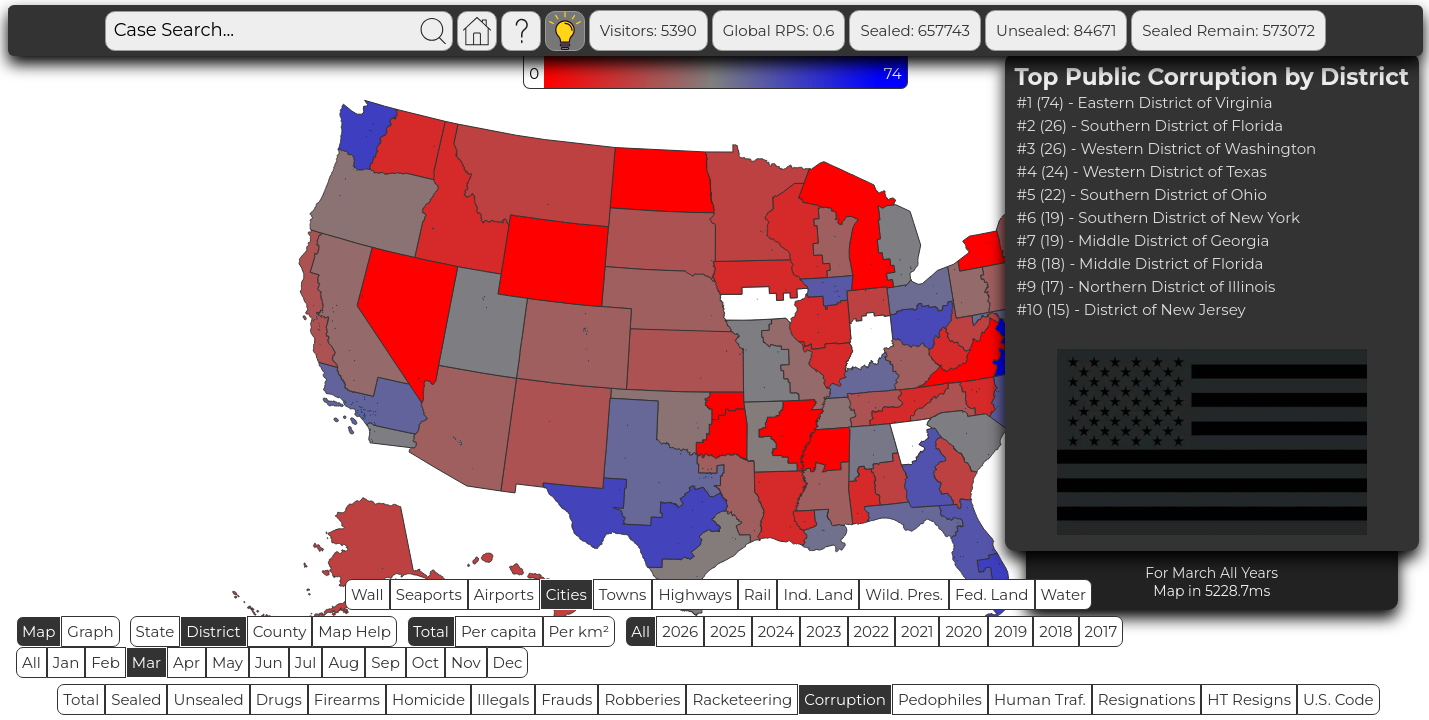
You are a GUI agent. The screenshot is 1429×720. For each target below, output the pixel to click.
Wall (367, 594)
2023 (823, 631)
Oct (425, 662)
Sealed (136, 699)
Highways (694, 594)
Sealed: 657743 (915, 30)
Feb (105, 662)
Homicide (428, 699)
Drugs (279, 699)
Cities (566, 594)
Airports (504, 594)
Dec (508, 662)
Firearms (347, 699)
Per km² (579, 631)
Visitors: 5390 (648, 30)
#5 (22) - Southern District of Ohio (1142, 194)
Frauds (566, 699)
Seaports (429, 594)
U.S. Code (1338, 699)
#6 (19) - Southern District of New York (1159, 217)
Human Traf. (1040, 699)
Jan (66, 662)
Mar (146, 662)
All (640, 631)
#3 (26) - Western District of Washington (1167, 148)
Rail (758, 594)
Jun (269, 662)
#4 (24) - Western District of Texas (1142, 171)
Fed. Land (992, 594)
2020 (963, 631)
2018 (1055, 631)
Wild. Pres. (904, 594)
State (155, 631)
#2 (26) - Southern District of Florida (1150, 125)
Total (431, 631)
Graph (90, 631)
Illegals (503, 699)
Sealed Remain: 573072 (1228, 30)
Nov (466, 662)
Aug (343, 662)
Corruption (845, 699)
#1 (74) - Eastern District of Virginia (1145, 102)
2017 (1101, 631)
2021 (917, 631)
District (213, 631)
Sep (385, 662)
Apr (186, 662)
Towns (623, 594)
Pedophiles (940, 699)
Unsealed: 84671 (1056, 30)
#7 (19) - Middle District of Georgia (1143, 240)
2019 (1010, 631)
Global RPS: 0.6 (779, 30)
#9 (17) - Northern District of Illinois (1146, 286)
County (280, 631)
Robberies (642, 699)
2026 (680, 631)
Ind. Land (818, 594)
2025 (727, 631)
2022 (871, 631)
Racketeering (742, 699)
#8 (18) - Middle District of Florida (1140, 263)
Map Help (354, 631)
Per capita (499, 631)
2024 (776, 631)
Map (38, 631)
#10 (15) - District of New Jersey (1131, 309)
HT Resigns (1249, 699)
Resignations (1147, 699)
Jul (306, 662)
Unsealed (208, 699)
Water (1064, 594)
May (227, 662)
